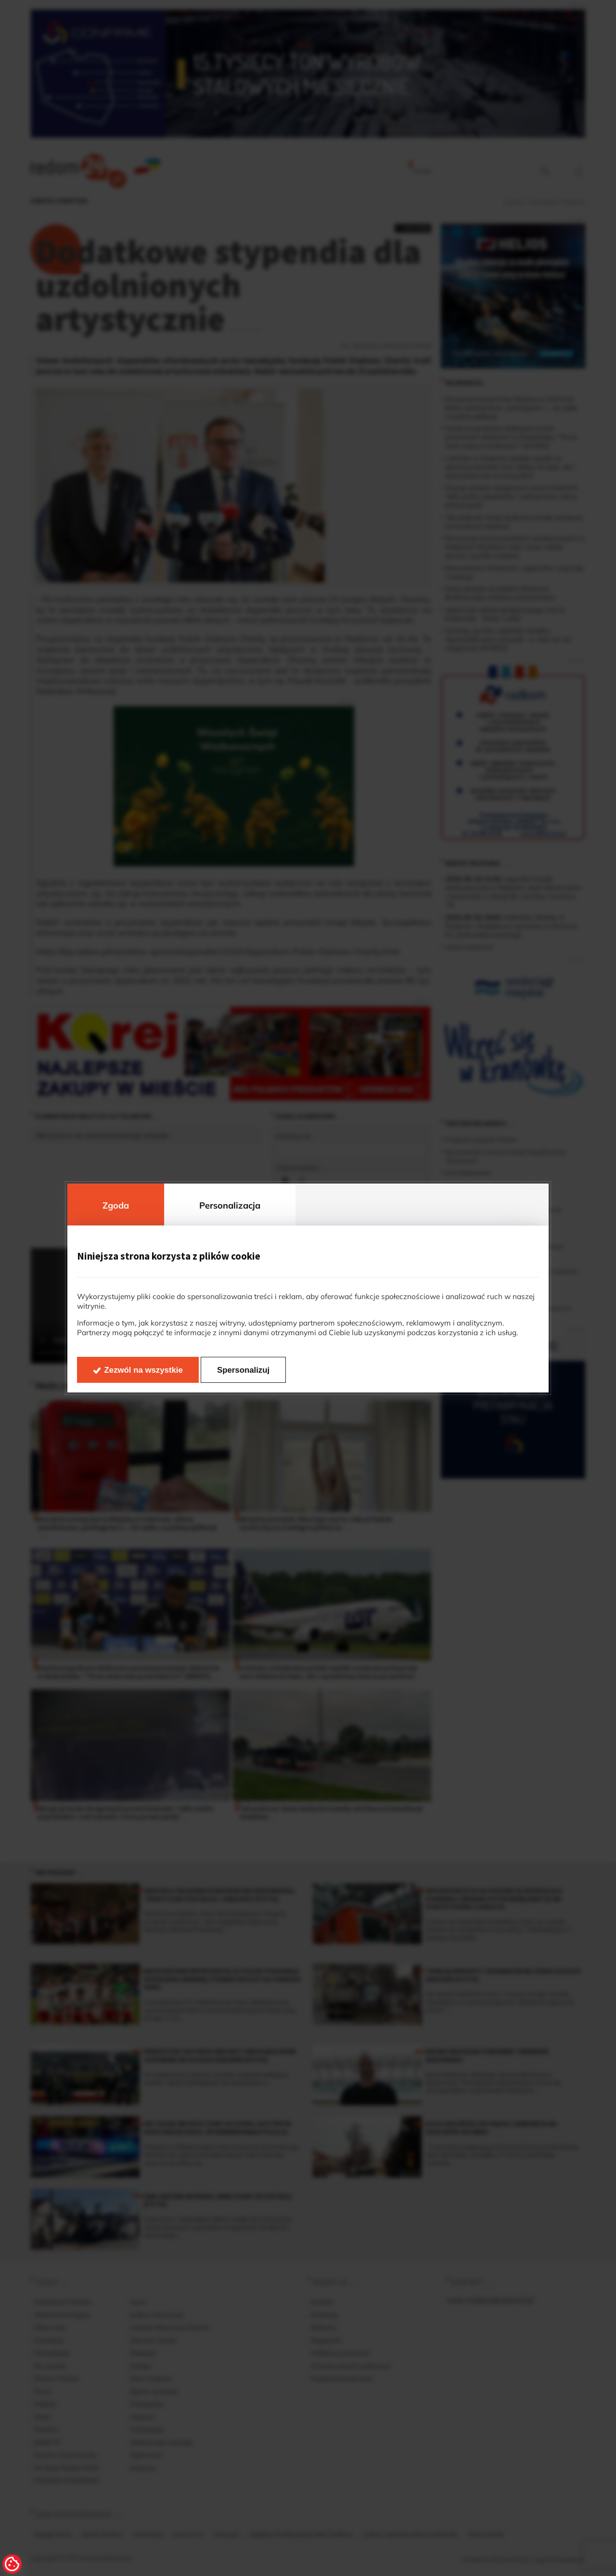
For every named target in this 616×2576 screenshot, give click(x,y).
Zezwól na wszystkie (143, 1370)
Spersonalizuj (243, 1370)
